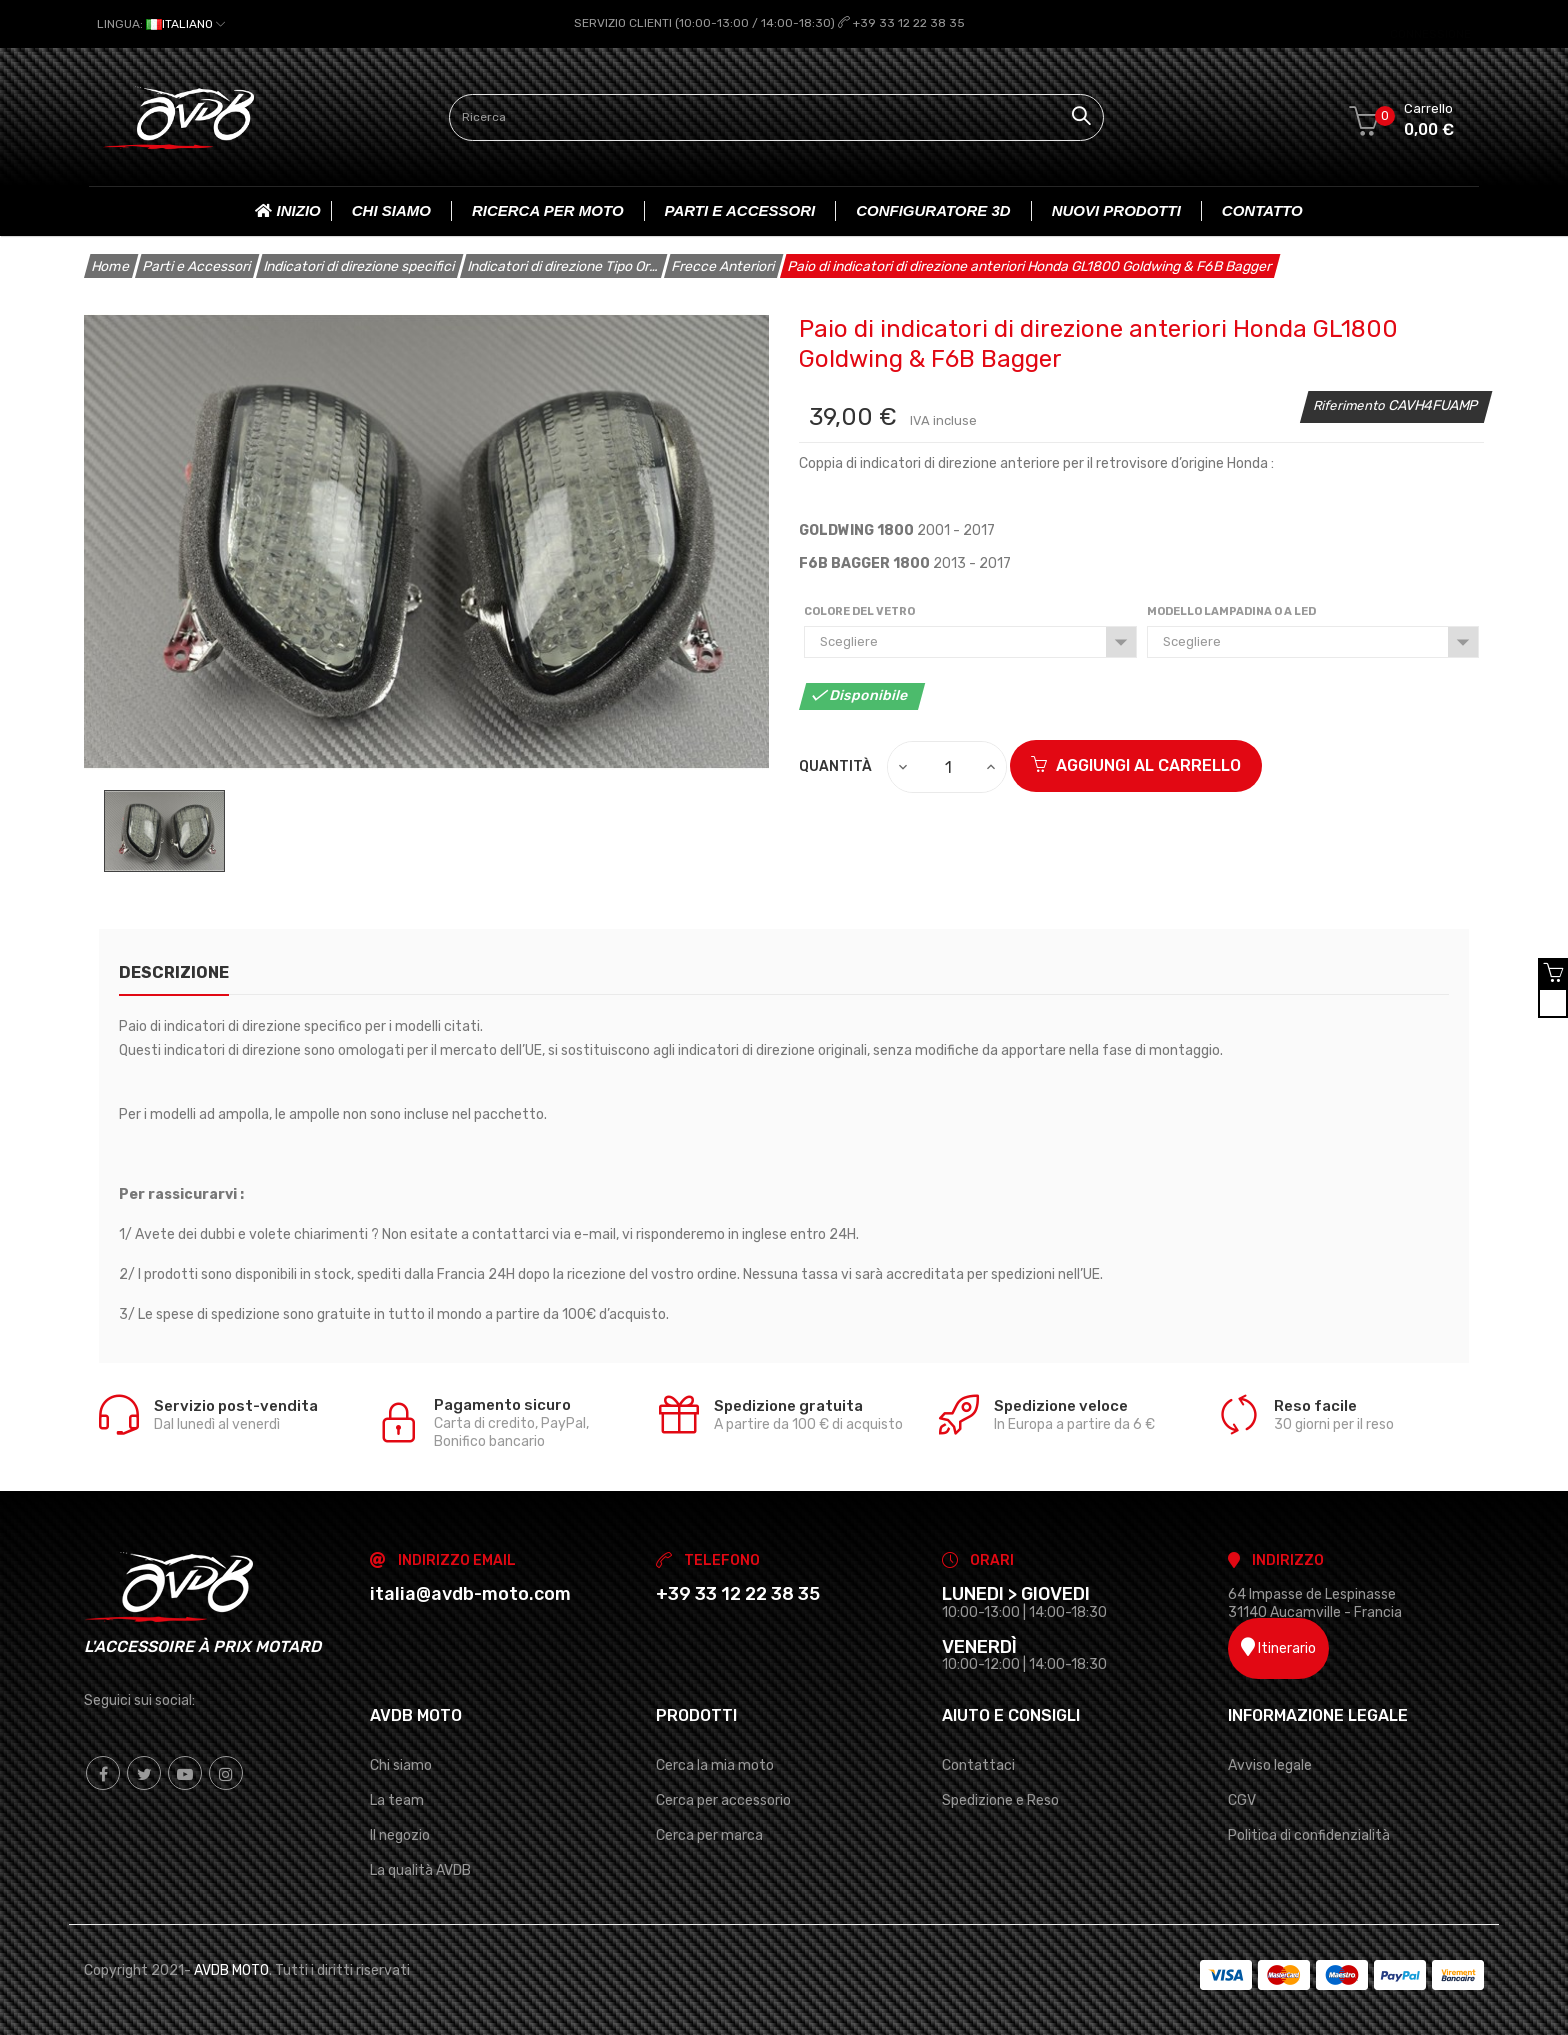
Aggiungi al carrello (1136, 765)
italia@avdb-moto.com (470, 1593)
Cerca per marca (709, 1834)
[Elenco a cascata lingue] (161, 24)
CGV (1242, 1799)
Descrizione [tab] (174, 971)
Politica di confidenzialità (1309, 1834)
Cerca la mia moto (715, 1764)
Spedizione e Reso (1000, 1799)
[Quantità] (948, 766)
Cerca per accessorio (723, 1799)
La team (397, 1799)
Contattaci (978, 1764)
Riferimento (1351, 404)
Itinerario (1278, 1647)
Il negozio (400, 1834)
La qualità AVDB (420, 1869)
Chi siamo (401, 1764)
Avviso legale (1270, 1764)
